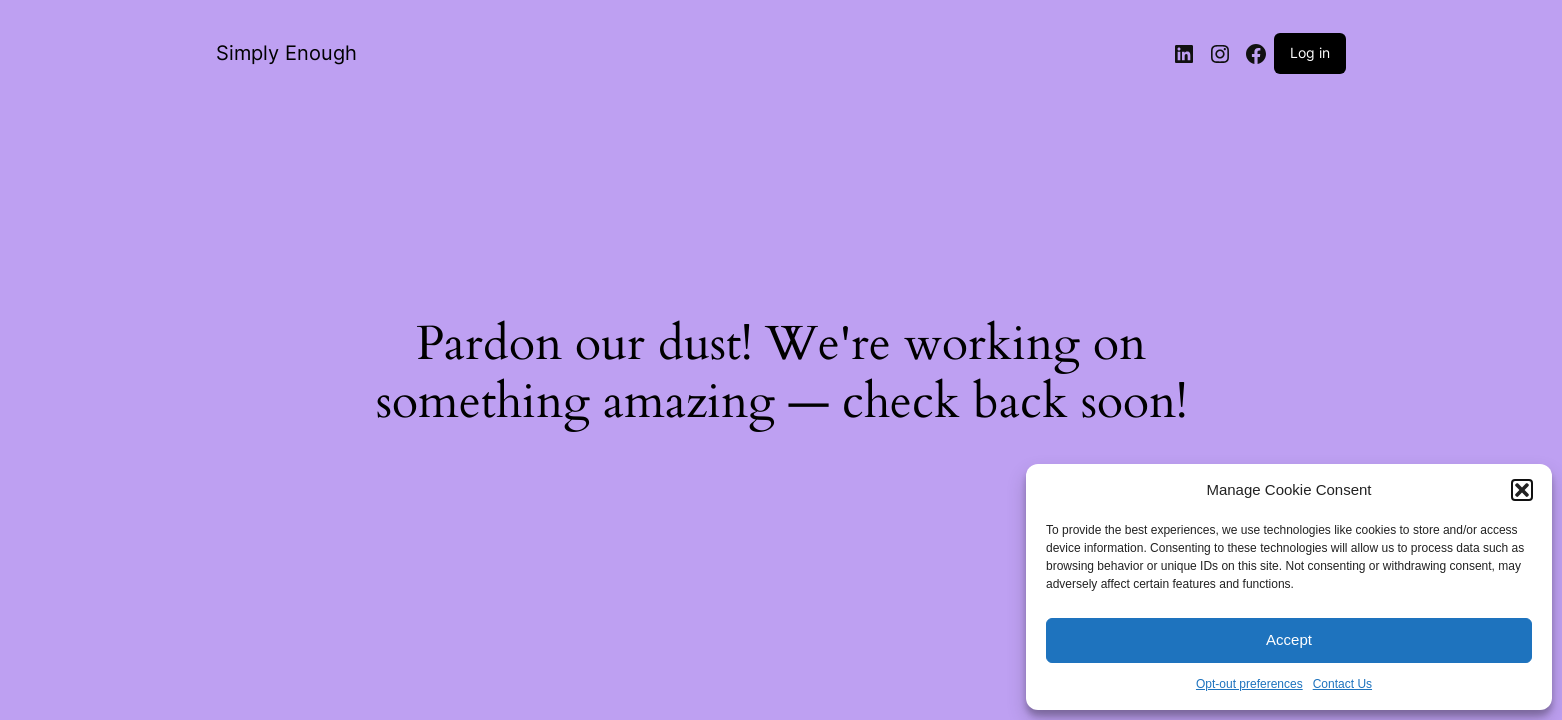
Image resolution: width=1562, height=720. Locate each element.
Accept (1289, 639)
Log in (1310, 52)
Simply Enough (286, 53)
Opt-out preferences (1249, 684)
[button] (1522, 490)
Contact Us (1342, 684)
